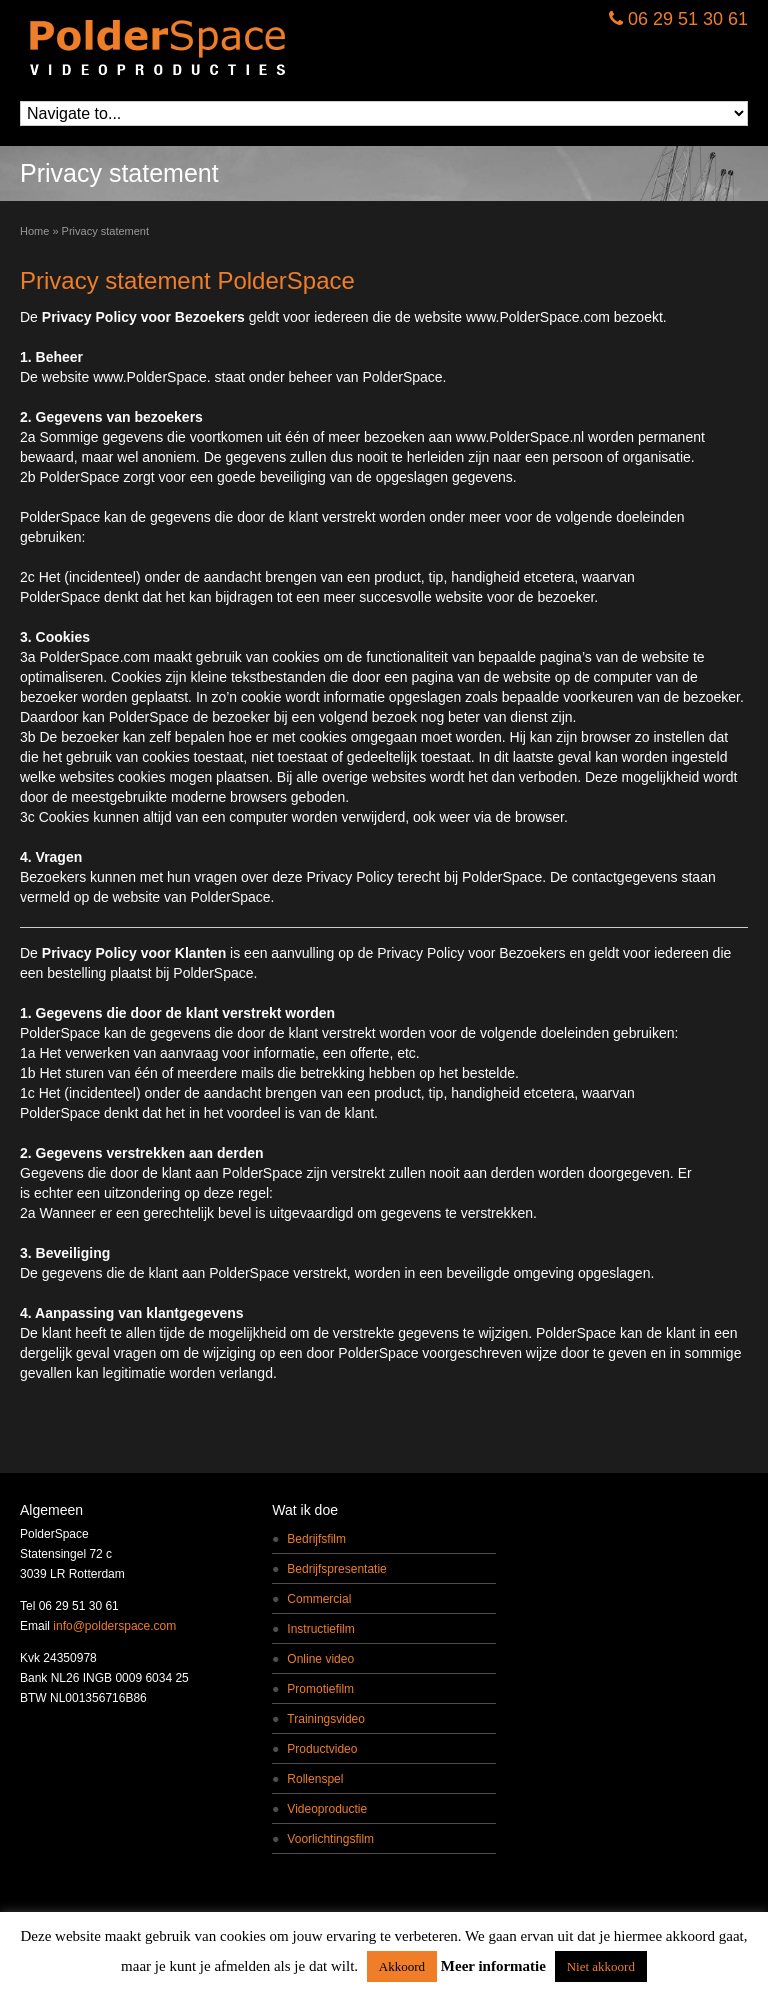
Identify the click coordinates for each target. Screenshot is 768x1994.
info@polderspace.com (114, 1626)
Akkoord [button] (402, 1966)
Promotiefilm (320, 1689)
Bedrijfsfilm (316, 1539)
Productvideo (322, 1749)
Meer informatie (493, 1966)
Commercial (319, 1599)
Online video (320, 1659)
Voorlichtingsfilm (330, 1839)
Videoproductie (327, 1809)
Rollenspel (315, 1779)
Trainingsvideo (326, 1719)
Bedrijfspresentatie (336, 1569)
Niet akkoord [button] (601, 1966)
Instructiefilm (320, 1629)
